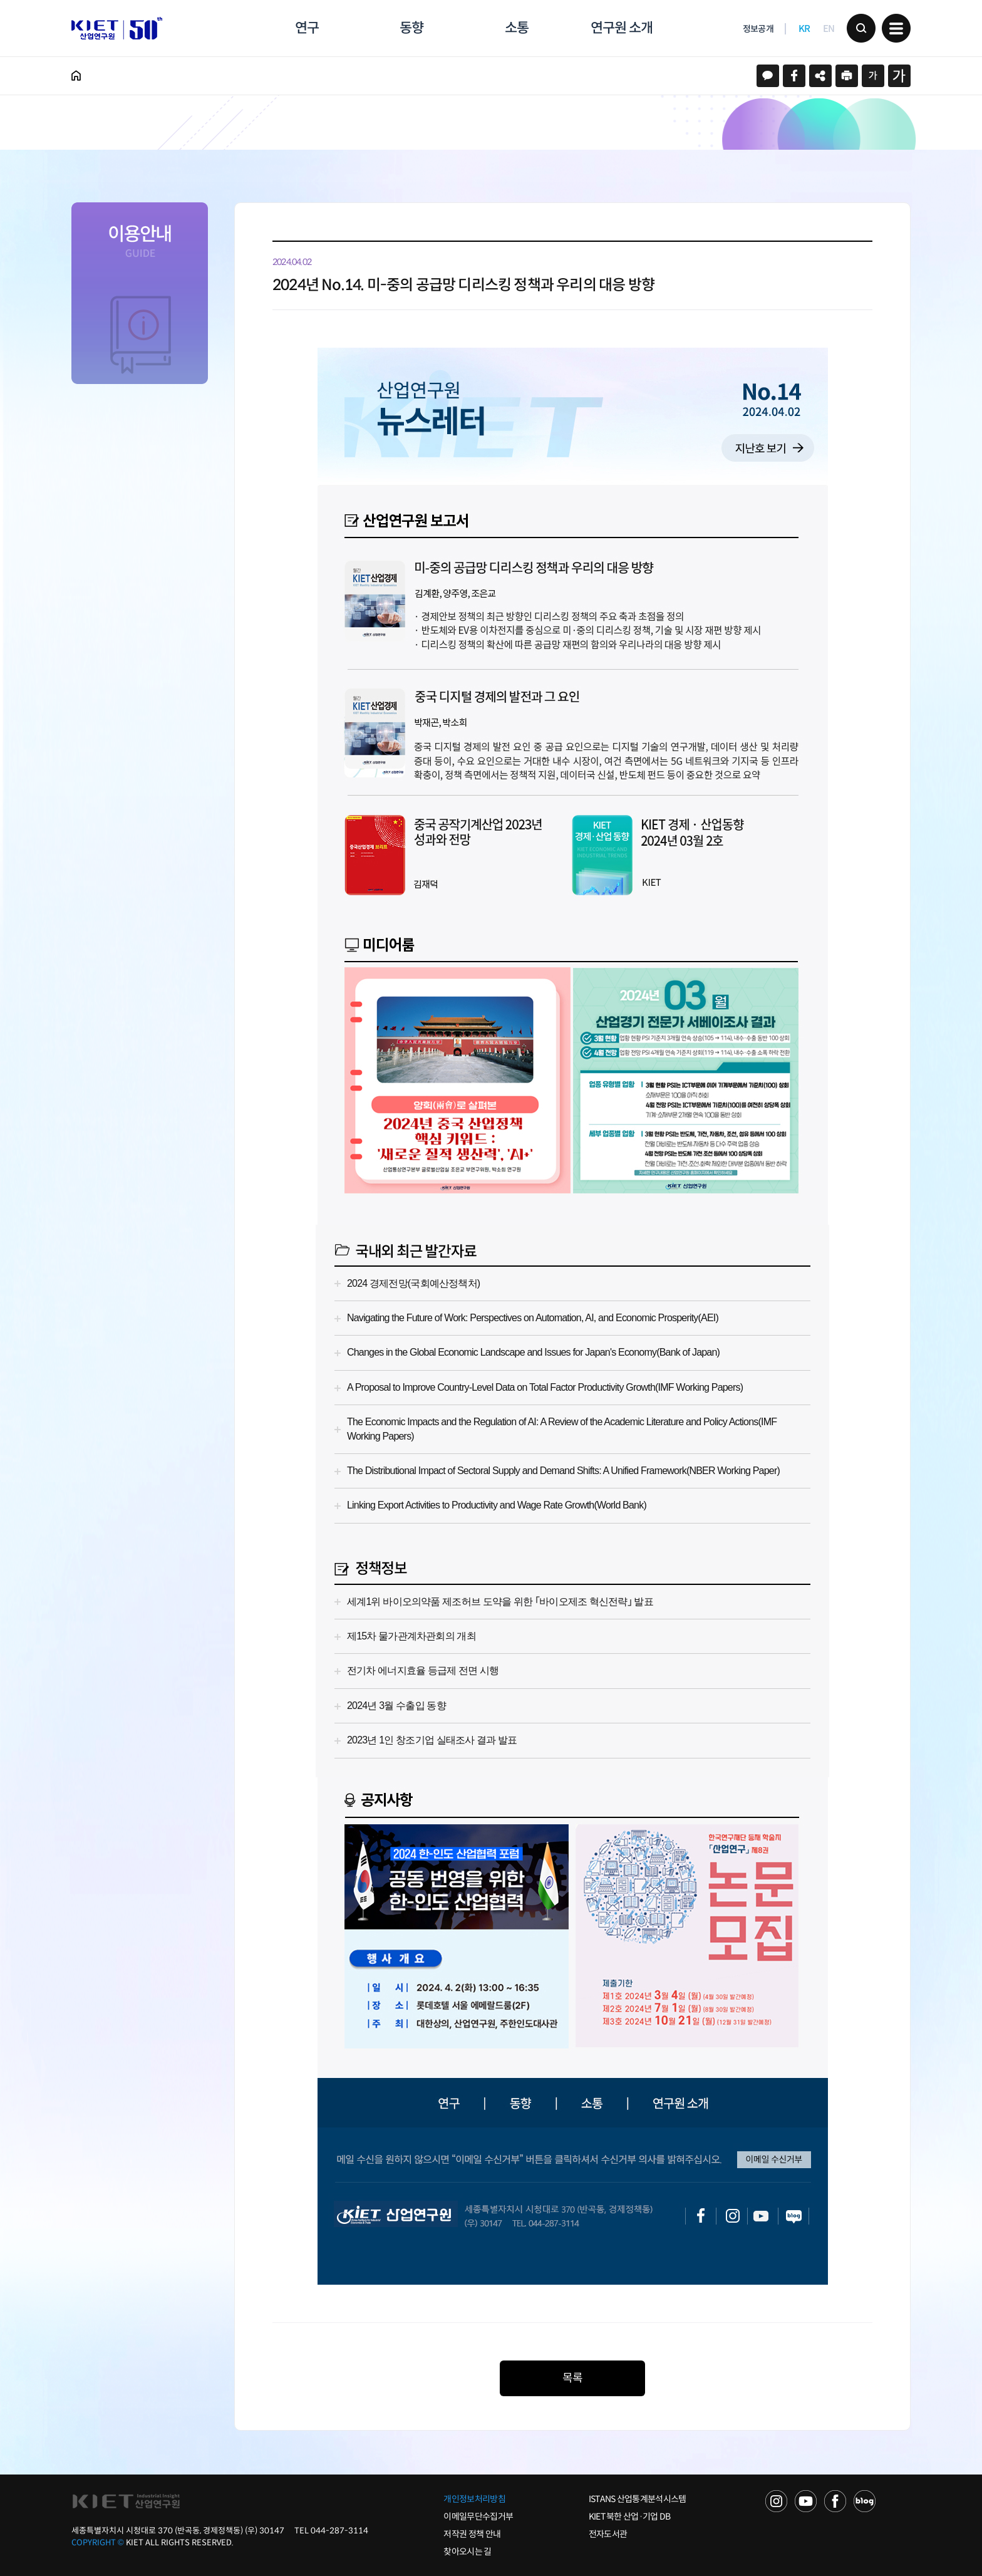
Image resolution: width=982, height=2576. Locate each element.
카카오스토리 (768, 76)
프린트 (846, 76)
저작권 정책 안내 (471, 2534)
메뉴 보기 (896, 28)
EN (829, 28)
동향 (411, 27)
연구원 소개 (621, 27)
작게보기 (873, 76)
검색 (861, 28)
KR (804, 28)
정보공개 (758, 28)
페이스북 (794, 76)
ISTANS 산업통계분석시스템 (637, 2499)
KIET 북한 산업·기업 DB (630, 2516)
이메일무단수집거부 (478, 2516)
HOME (76, 76)
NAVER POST (865, 2501)
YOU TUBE (806, 2501)
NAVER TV (776, 2501)
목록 (572, 2378)
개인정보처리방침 (474, 2499)
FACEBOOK (835, 2501)
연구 (307, 27)
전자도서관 (608, 2534)
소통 (517, 27)
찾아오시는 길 (467, 2551)
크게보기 (899, 76)
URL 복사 (820, 76)
